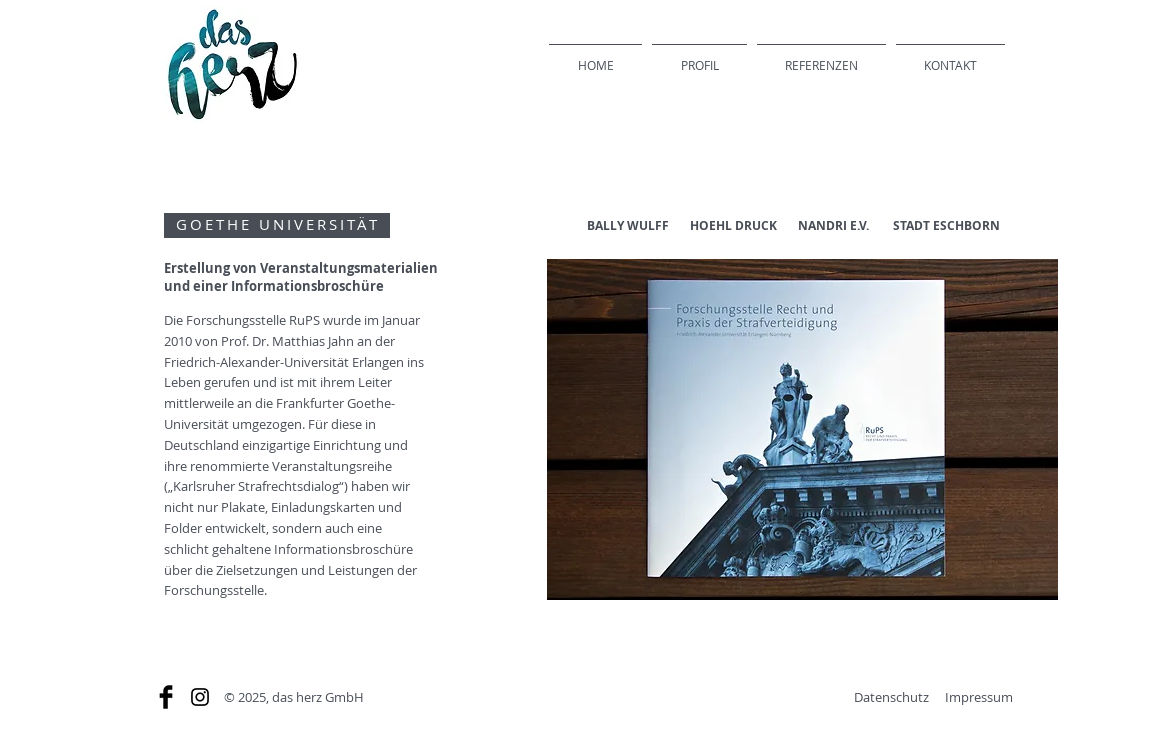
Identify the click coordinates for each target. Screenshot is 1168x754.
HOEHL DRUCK (733, 225)
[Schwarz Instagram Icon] (200, 697)
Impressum (979, 697)
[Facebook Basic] (166, 697)
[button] (802, 429)
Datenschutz (891, 697)
